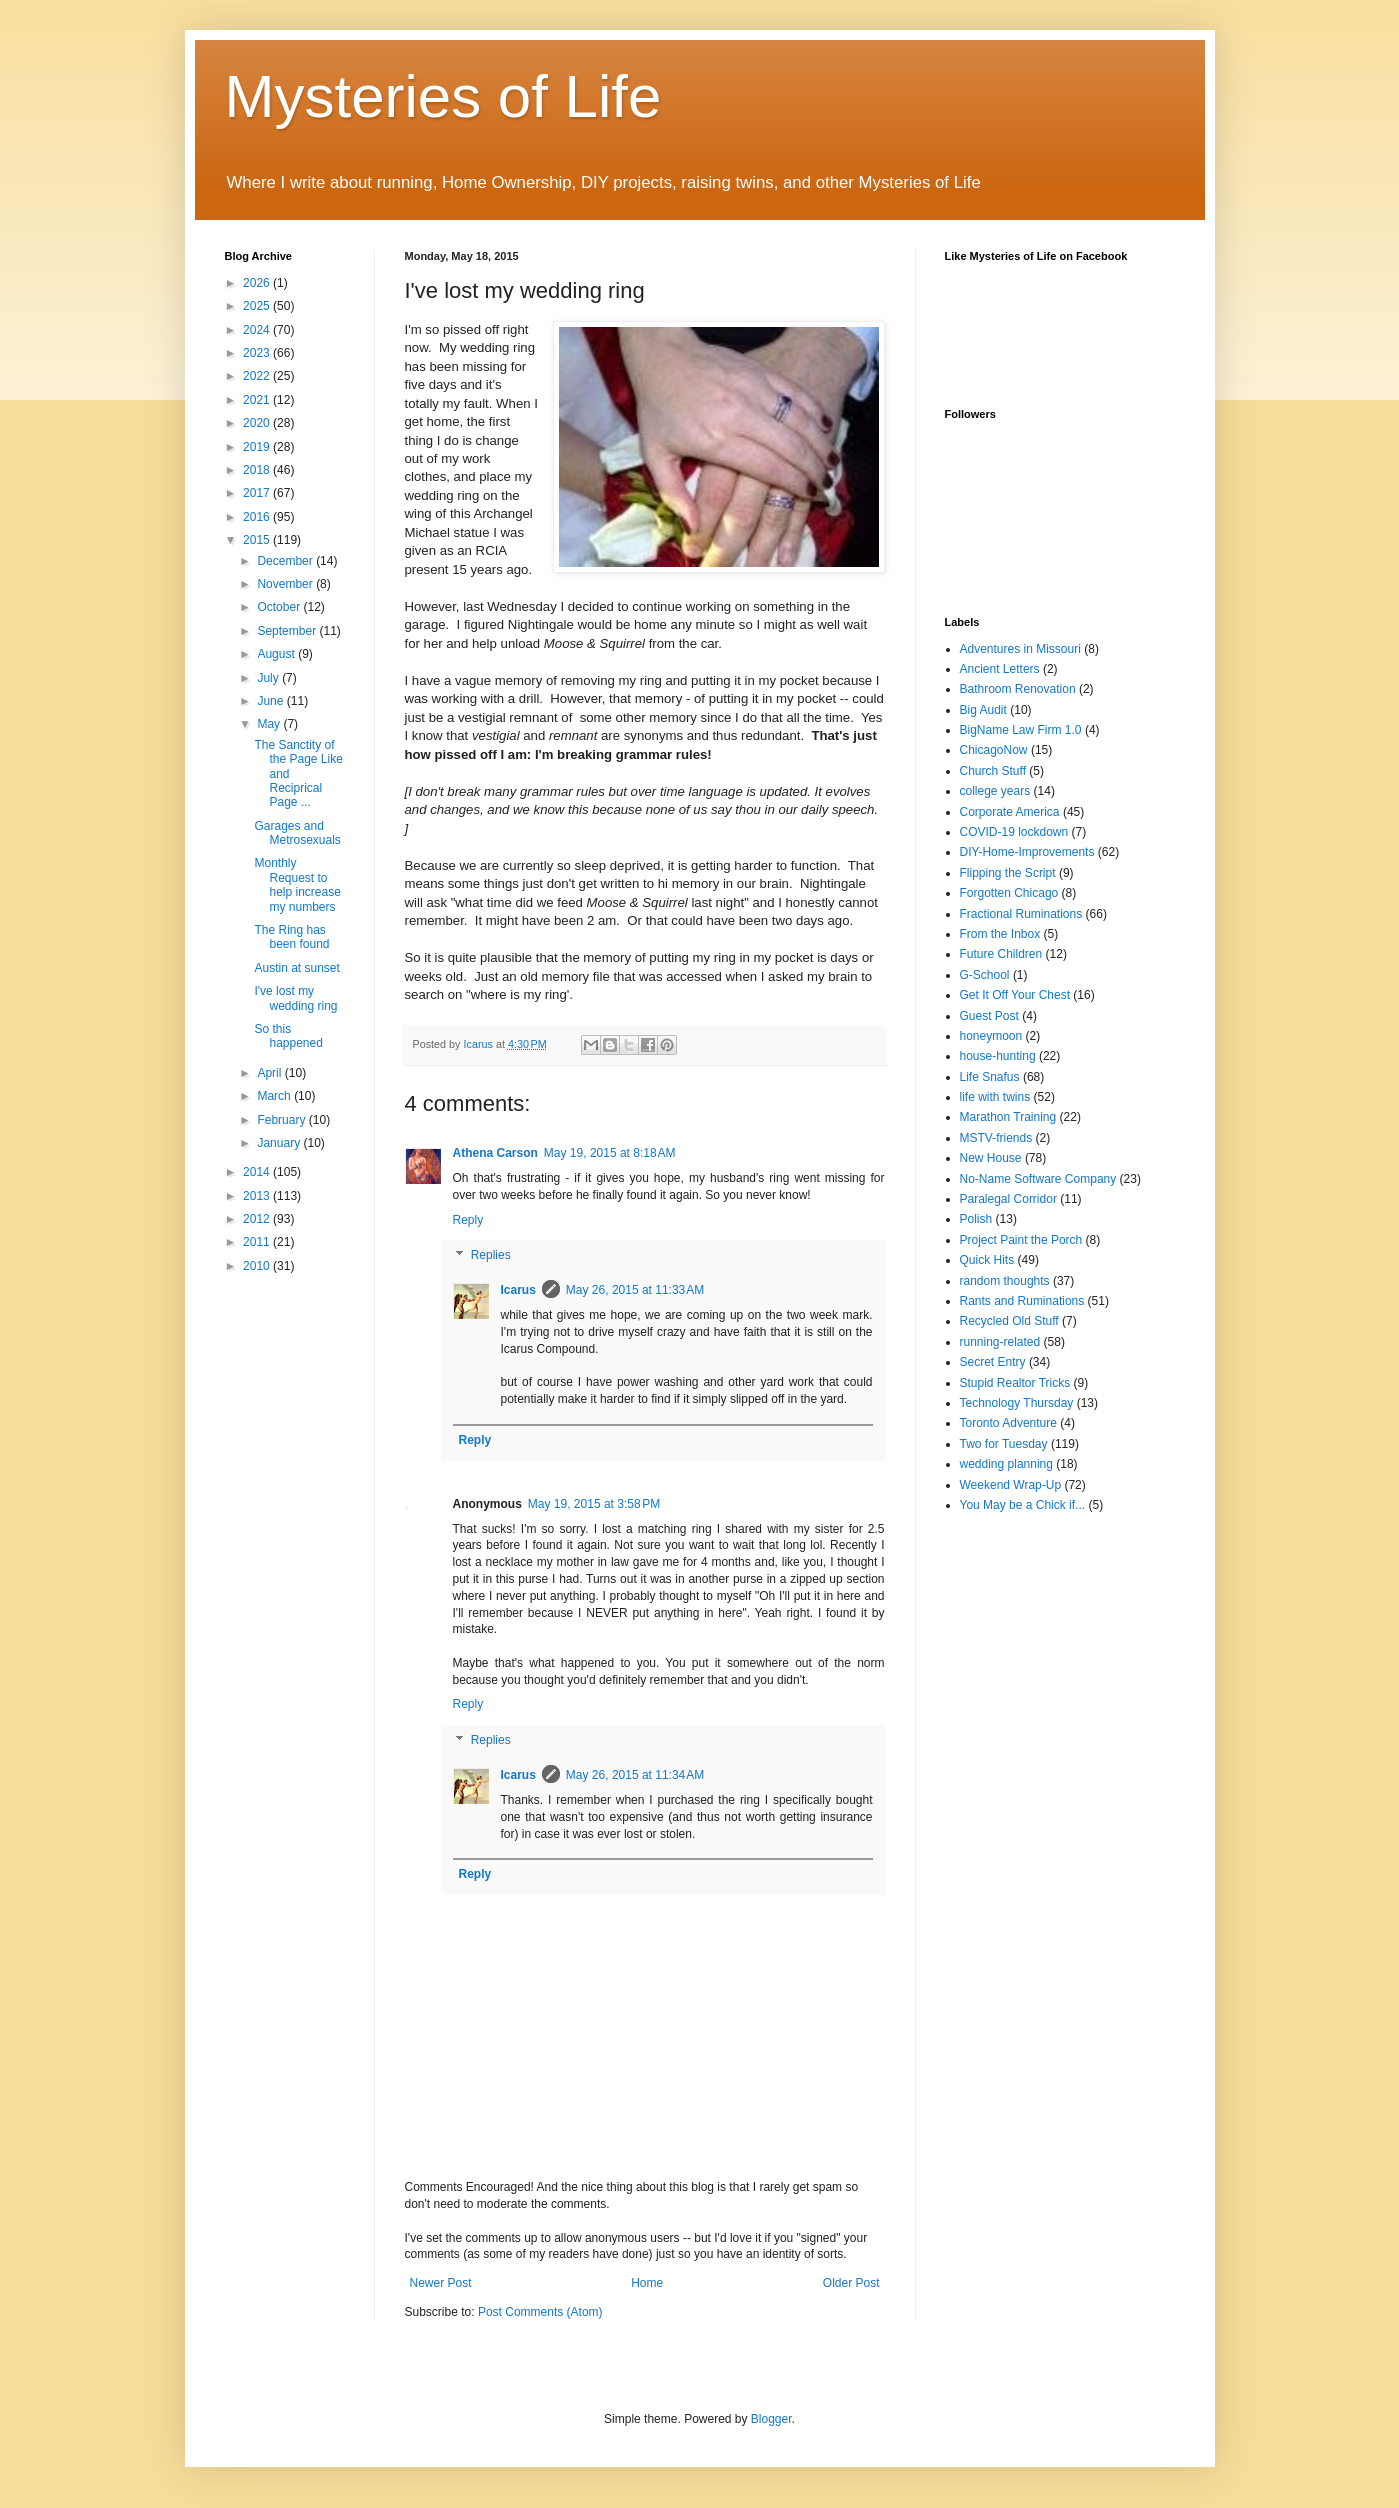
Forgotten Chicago (1009, 893)
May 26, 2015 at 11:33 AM (635, 1290)
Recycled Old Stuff (1009, 1321)
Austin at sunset (296, 968)
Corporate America (1010, 812)
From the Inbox (1000, 934)
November (286, 584)
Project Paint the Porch (1021, 1240)
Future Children (1001, 954)
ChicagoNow (994, 750)
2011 (258, 1242)
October (280, 607)
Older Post (851, 2283)
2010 (258, 1266)
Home (647, 2283)
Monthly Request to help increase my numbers (297, 884)
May (270, 724)
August (277, 654)
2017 (258, 493)
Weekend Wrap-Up (1011, 1485)
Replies (491, 1256)
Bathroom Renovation (1018, 689)
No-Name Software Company (1038, 1179)
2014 (258, 1172)
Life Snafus (990, 1077)
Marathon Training (1008, 1117)
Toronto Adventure (1008, 1423)
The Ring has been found (291, 937)
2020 (258, 423)
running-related (1000, 1342)
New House (991, 1158)
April (270, 1073)
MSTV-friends (996, 1138)
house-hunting (998, 1056)
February (282, 1120)
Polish (976, 1219)
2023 (258, 353)
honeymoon (991, 1036)
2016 (258, 517)
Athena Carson (495, 1153)
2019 (258, 447)
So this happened (288, 1036)
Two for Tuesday (1004, 1444)
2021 (258, 400)
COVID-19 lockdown (1014, 832)
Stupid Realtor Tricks (1015, 1383)
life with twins (995, 1097)
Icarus (518, 1290)
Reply (468, 1220)
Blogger (771, 2419)
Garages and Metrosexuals (297, 833)
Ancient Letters (1000, 669)
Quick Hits (987, 1260)
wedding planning (1006, 1464)
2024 (258, 330)
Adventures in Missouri (1020, 649)
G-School (985, 975)
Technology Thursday (1017, 1403)
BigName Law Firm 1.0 (1021, 730)
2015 (258, 540)
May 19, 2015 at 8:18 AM (610, 1153)
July (269, 678)
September (288, 631)
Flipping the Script (1008, 873)
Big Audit (983, 710)
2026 (258, 283)
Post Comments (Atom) (540, 2312)
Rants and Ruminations (1022, 1301)
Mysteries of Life (443, 96)
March (275, 1096)
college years (995, 791)
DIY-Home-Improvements (1027, 852)
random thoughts (1005, 1281)
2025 (258, 306)
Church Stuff (993, 771)
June (271, 701)
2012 (258, 1219)
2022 (258, 376)
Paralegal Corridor (1008, 1199)
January (280, 1143)
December (286, 561)
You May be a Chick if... (1023, 1505)
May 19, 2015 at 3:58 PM (594, 1504)
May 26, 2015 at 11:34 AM (635, 1775)
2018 (258, 470)
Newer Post (441, 2283)
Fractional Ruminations (1021, 914)
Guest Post (989, 1016)
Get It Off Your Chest (1015, 995)
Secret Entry (993, 1362)
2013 (258, 1196)
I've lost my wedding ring (295, 998)
